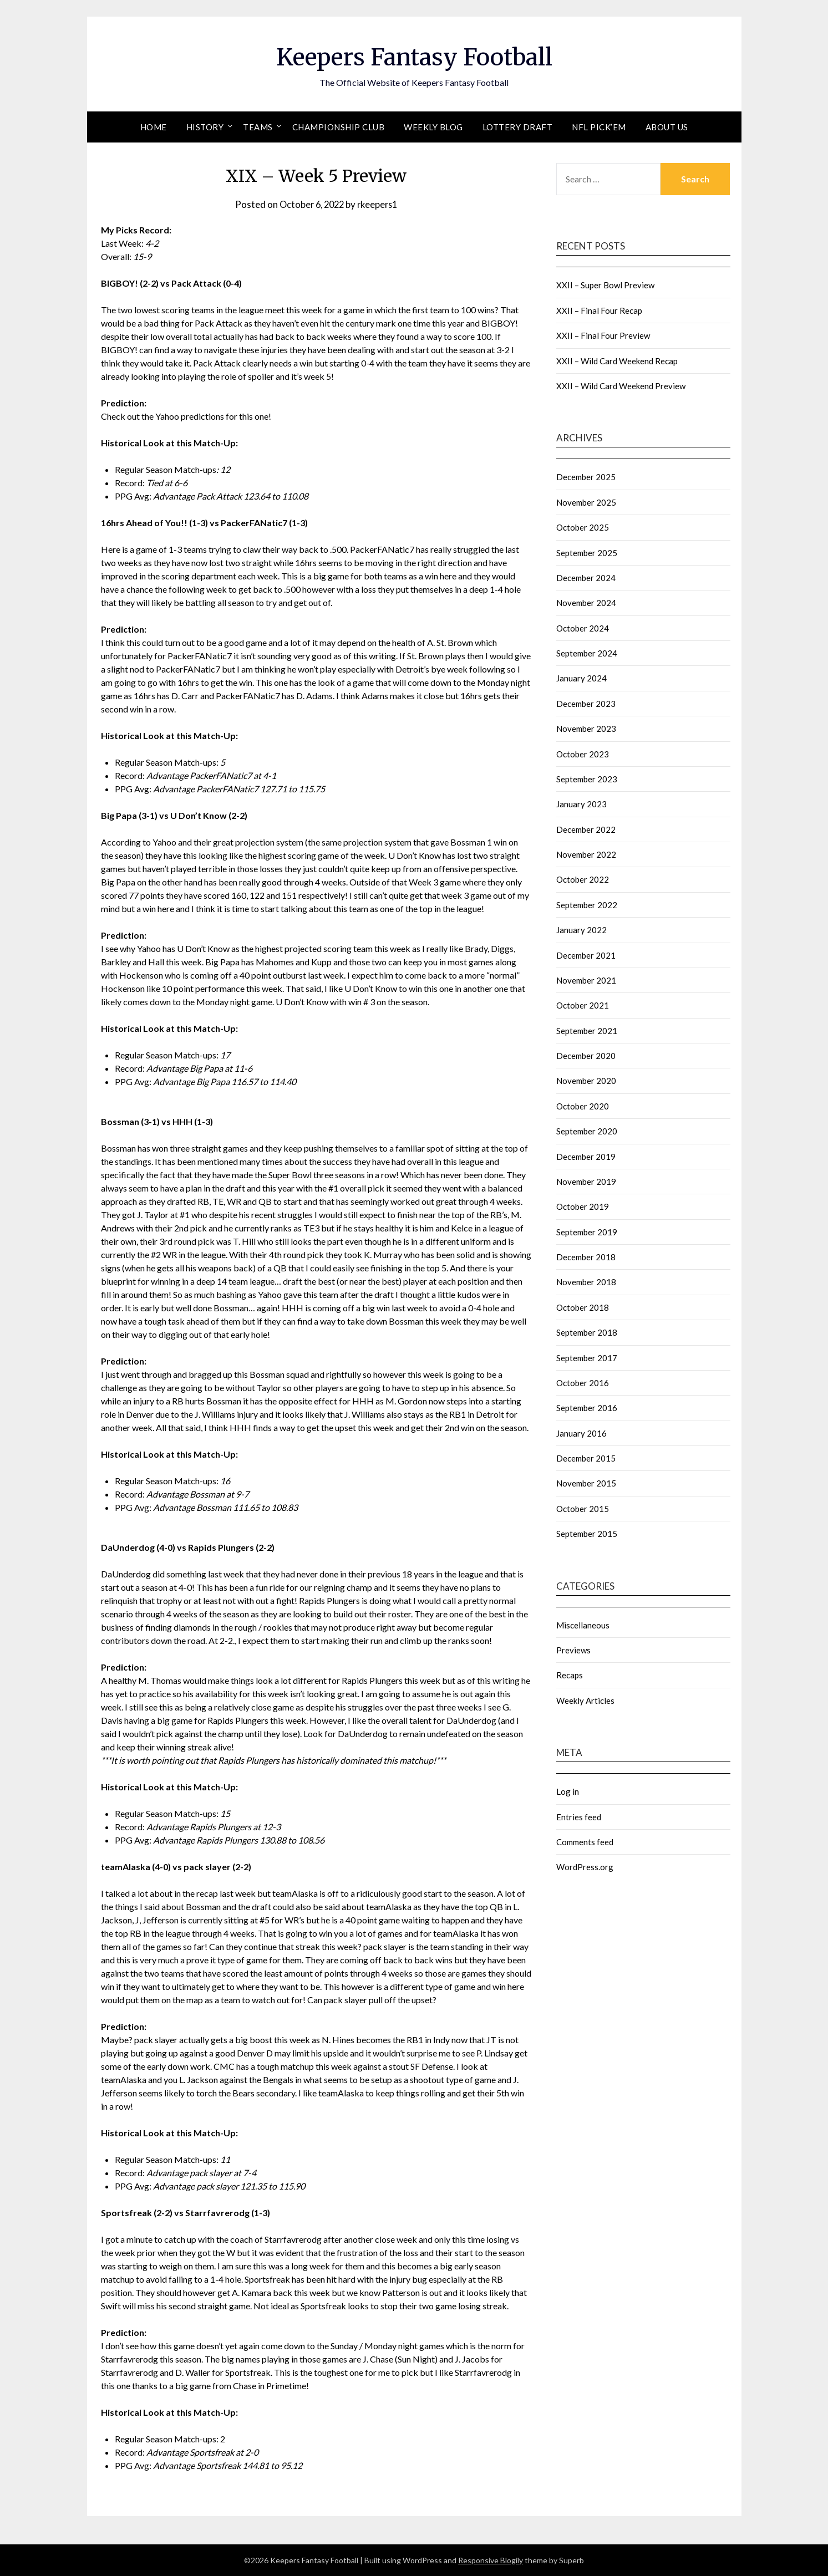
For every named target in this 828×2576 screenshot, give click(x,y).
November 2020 (586, 1081)
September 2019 (586, 1232)
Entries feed (578, 1817)
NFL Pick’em (599, 127)
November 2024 (586, 603)
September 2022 (586, 905)
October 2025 (582, 527)
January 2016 (581, 1433)
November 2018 (586, 1282)
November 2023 (586, 729)
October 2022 (582, 879)
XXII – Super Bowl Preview (605, 285)
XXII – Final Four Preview (603, 335)
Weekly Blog (433, 127)
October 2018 (582, 1307)
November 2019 (586, 1182)
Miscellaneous (582, 1625)
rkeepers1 (379, 204)
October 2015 (582, 1509)
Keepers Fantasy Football (414, 56)
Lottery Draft (517, 127)
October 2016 (582, 1383)
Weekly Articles (585, 1701)
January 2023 (581, 804)
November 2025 (586, 502)
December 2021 (586, 955)
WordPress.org (584, 1867)
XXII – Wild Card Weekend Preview (620, 386)
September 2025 (586, 553)
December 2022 (586, 829)
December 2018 (586, 1257)
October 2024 (582, 628)
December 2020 (586, 1056)
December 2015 (586, 1458)
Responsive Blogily (490, 2560)
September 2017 (586, 1358)
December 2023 (586, 704)
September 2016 (586, 1408)
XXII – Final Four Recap (599, 310)
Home (153, 127)
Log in (567, 1791)
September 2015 (586, 1534)
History (205, 127)
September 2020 (586, 1131)
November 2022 (586, 854)
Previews (573, 1650)
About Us (667, 127)
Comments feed (584, 1842)
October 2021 (582, 1005)
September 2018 (586, 1332)
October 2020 (582, 1106)
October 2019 (582, 1206)
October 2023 (582, 754)
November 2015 (586, 1483)
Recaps (569, 1675)
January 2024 (581, 678)
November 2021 (586, 980)
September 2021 (586, 1031)
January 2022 (581, 930)
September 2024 (586, 653)
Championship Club (338, 127)
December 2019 (586, 1157)
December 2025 (586, 477)
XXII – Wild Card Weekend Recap (617, 361)
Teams (258, 127)
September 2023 (586, 779)
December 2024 (586, 578)
